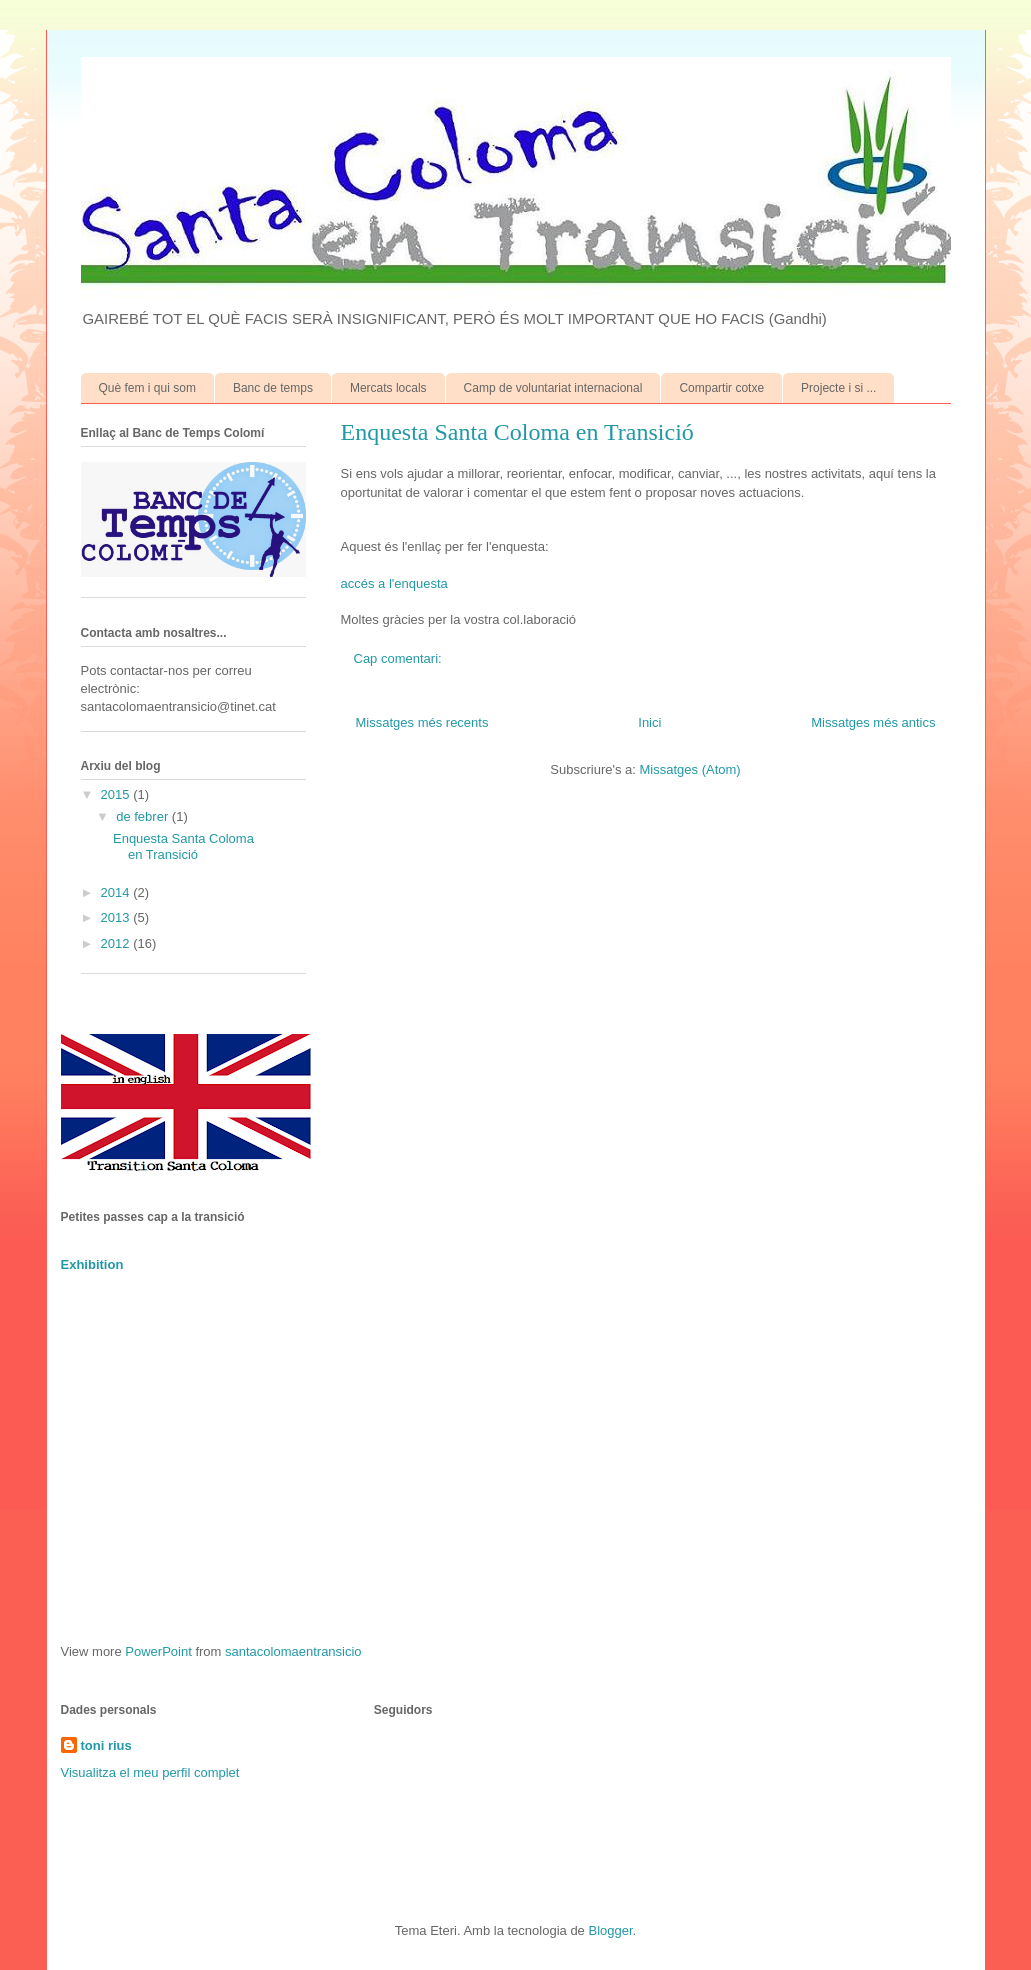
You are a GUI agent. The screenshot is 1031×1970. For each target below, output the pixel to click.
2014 (117, 892)
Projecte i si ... (838, 388)
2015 (117, 794)
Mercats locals (388, 388)
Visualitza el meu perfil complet (150, 1772)
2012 (117, 943)
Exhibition (92, 1264)
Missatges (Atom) (690, 769)
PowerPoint (158, 1651)
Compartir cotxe (721, 388)
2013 (117, 917)
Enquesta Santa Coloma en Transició (517, 432)
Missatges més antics (873, 722)
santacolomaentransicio (293, 1651)
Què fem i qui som (147, 388)
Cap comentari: (400, 658)
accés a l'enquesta (394, 583)
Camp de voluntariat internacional (553, 388)
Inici (649, 722)
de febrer (144, 816)
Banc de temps (273, 388)
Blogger (610, 1930)
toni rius (106, 1745)
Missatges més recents (422, 722)
